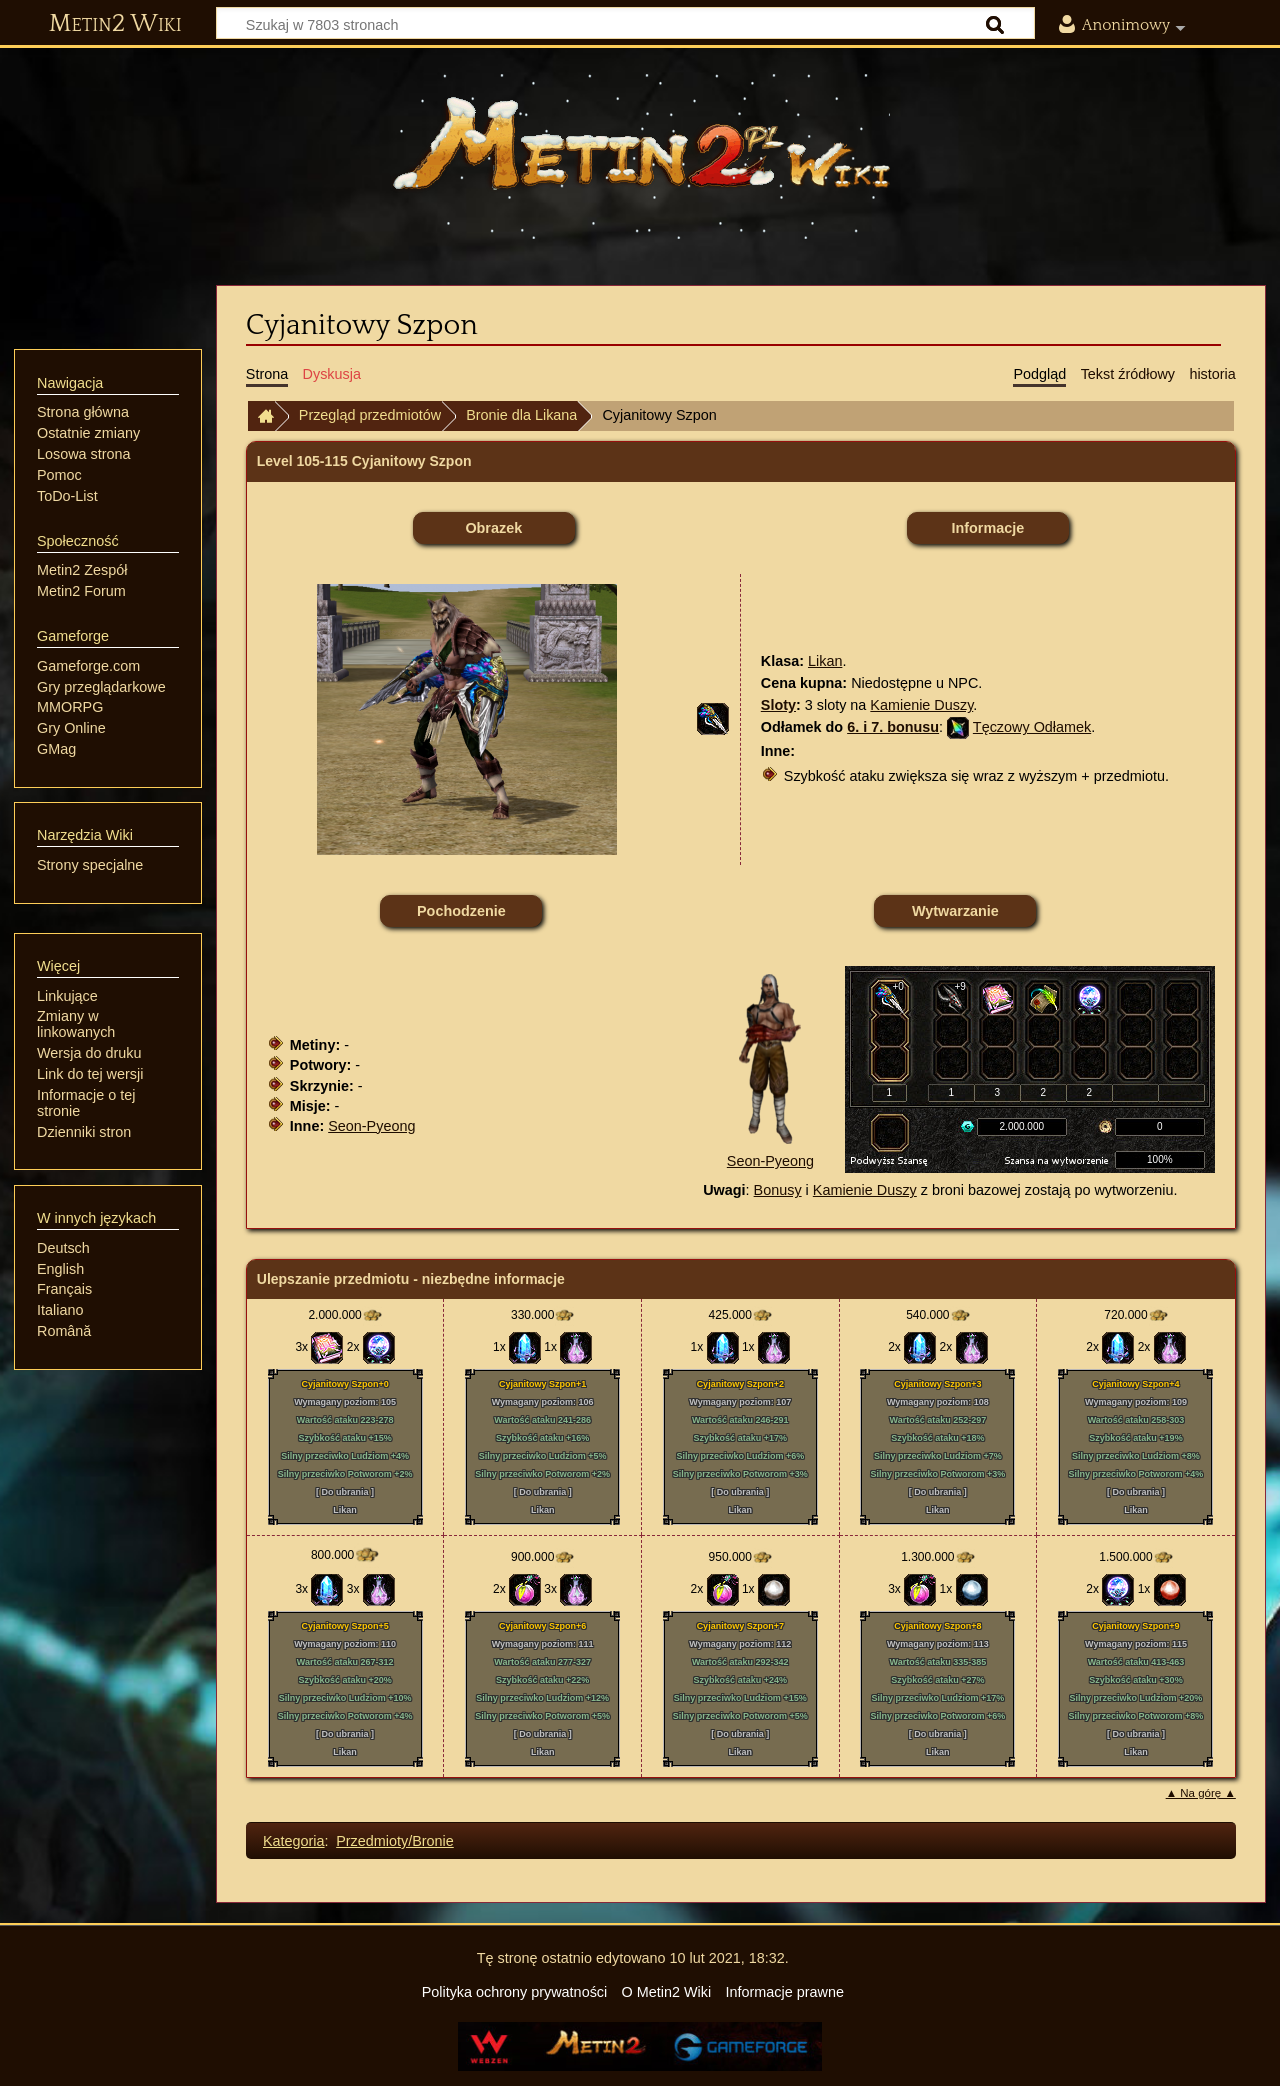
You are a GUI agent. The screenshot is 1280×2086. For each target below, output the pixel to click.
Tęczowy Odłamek (1032, 727)
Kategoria (294, 1841)
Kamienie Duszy (921, 705)
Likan (825, 661)
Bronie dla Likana (521, 415)
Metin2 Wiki (115, 24)
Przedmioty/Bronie (395, 1841)
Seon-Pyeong (371, 1126)
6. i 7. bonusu (893, 727)
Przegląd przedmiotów (370, 415)
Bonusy (778, 1190)
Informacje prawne (785, 1992)
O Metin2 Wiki (667, 1992)
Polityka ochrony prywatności (515, 1992)
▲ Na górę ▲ (1201, 1793)
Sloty (778, 705)
